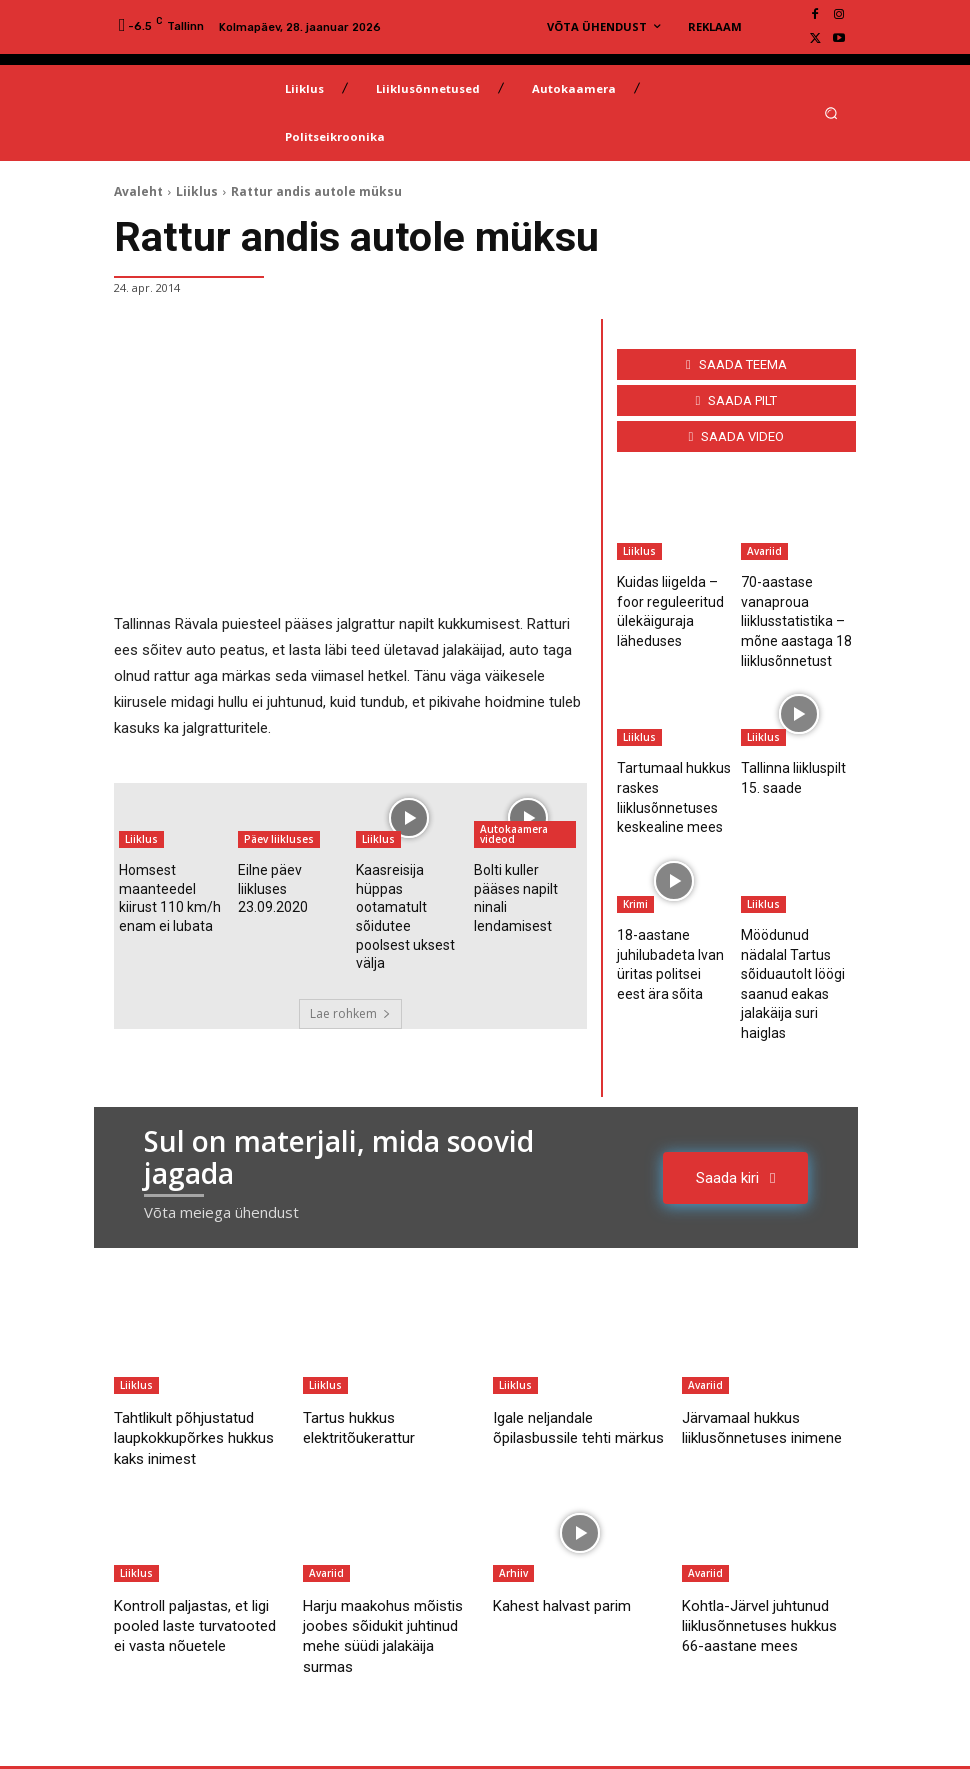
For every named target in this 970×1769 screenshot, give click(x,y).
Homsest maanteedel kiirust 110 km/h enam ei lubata (171, 891)
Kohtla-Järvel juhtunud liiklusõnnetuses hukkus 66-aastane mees (767, 1560)
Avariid (764, 551)
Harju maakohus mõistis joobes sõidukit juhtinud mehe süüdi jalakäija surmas (388, 1560)
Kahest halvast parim (571, 1530)
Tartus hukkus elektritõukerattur (368, 1352)
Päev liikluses (279, 839)
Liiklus (197, 191)
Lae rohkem (350, 964)
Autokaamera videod (514, 834)
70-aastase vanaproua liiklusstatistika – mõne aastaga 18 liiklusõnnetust (790, 614)
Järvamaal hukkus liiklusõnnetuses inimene (749, 1362)
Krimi (635, 879)
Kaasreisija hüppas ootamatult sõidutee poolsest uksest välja (408, 891)
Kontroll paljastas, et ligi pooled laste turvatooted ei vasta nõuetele (191, 1560)
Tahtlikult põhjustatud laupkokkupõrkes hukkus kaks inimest (195, 1362)
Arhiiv (513, 1498)
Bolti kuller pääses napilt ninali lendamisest (525, 883)
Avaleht (138, 191)
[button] (831, 112)
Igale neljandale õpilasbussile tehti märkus (561, 1362)
